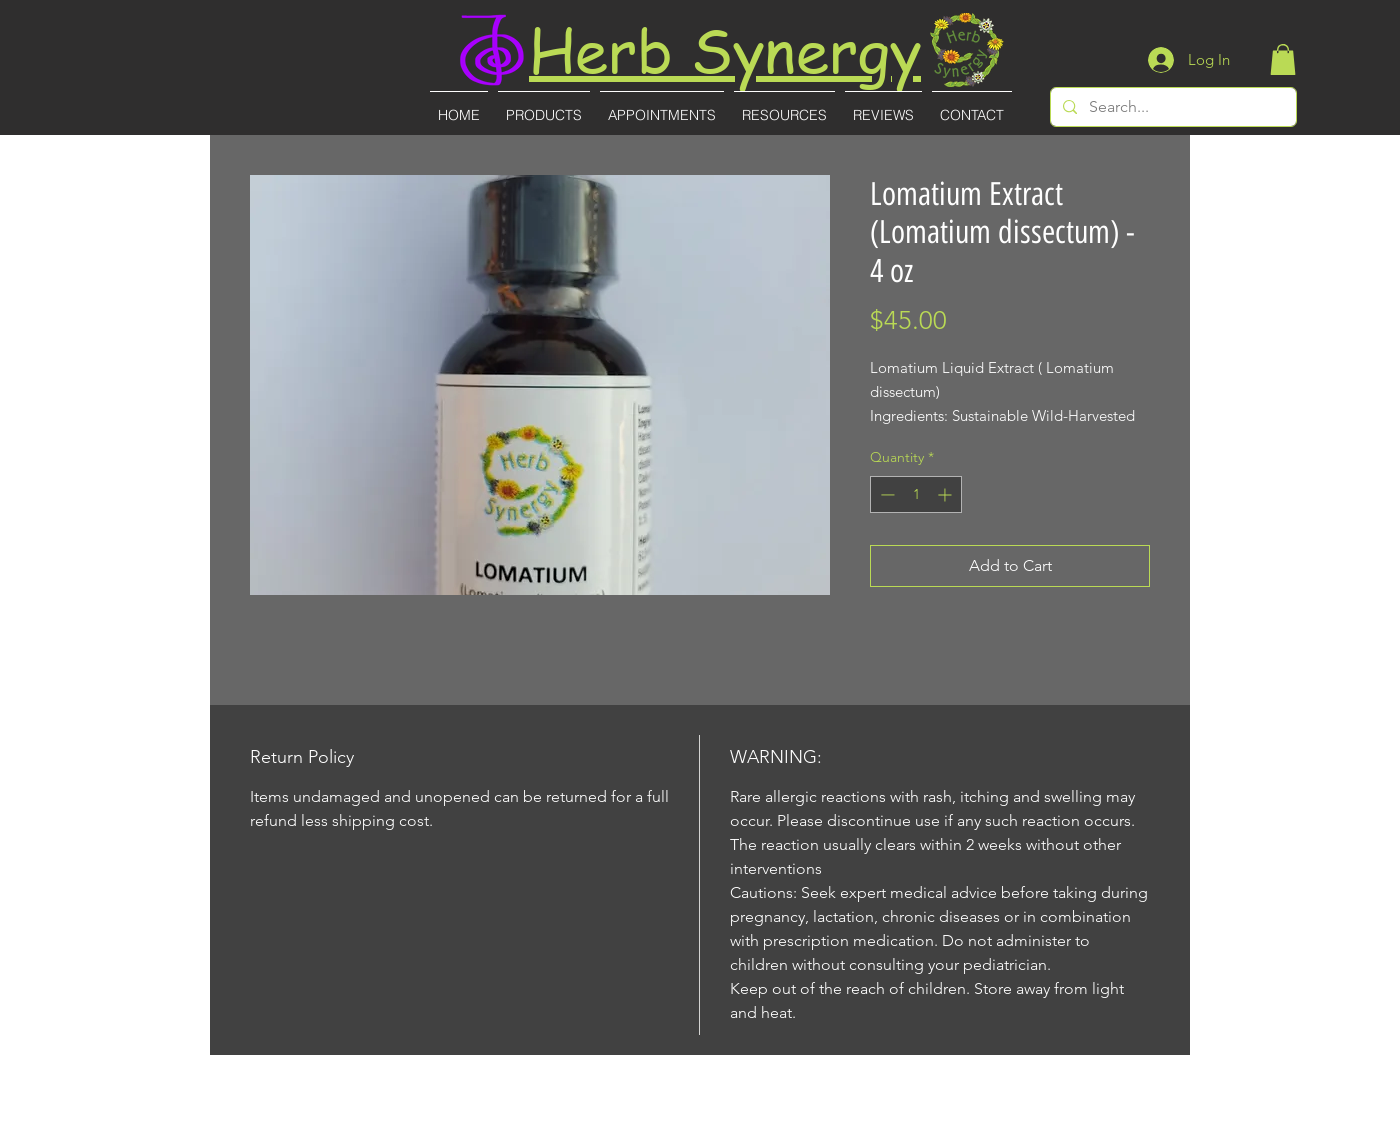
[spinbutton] (916, 494)
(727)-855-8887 (701, 1107)
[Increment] (946, 494)
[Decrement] (885, 494)
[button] (1283, 59)
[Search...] (1171, 107)
